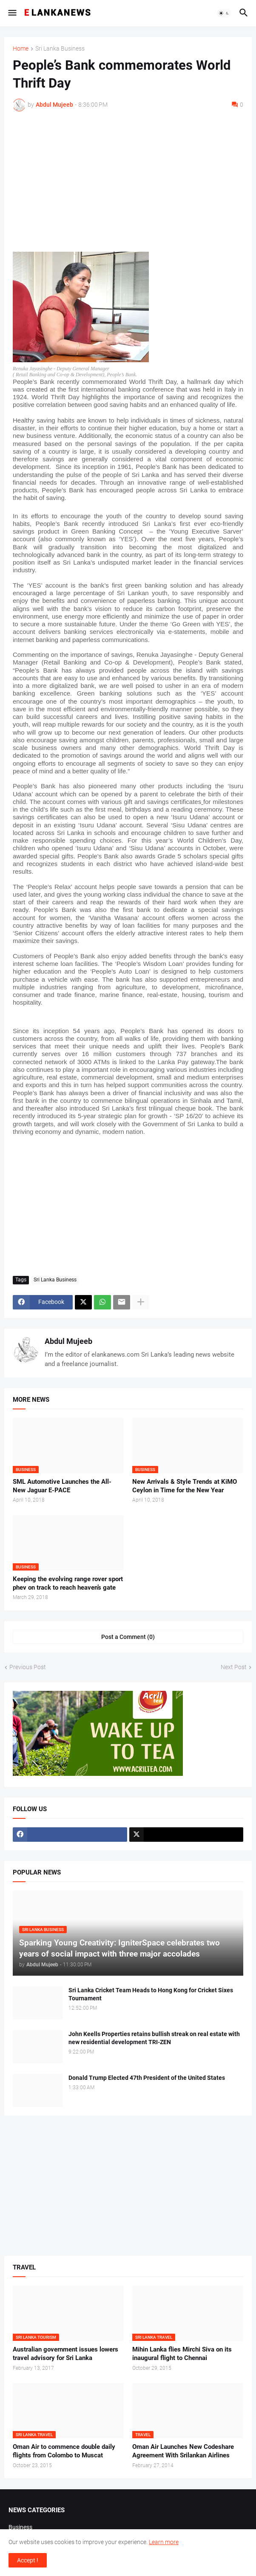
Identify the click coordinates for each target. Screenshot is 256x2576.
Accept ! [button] (27, 2560)
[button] (11, 13)
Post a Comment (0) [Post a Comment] (128, 1636)
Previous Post (27, 1667)
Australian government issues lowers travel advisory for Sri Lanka (65, 2354)
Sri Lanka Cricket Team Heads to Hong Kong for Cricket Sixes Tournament (150, 1994)
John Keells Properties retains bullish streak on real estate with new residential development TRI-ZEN (154, 2038)
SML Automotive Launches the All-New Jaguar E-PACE (62, 1486)
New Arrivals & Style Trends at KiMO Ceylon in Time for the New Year (184, 1486)
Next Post (234, 1667)
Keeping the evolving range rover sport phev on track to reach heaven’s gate (68, 1583)
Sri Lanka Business (60, 48)
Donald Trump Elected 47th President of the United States (146, 2077)
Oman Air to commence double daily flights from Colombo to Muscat (64, 2451)
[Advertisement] (128, 181)
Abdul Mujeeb (68, 1341)
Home (20, 48)
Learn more (164, 2542)
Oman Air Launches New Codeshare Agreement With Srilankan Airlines (183, 2451)
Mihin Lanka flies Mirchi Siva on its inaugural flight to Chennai (182, 2354)
